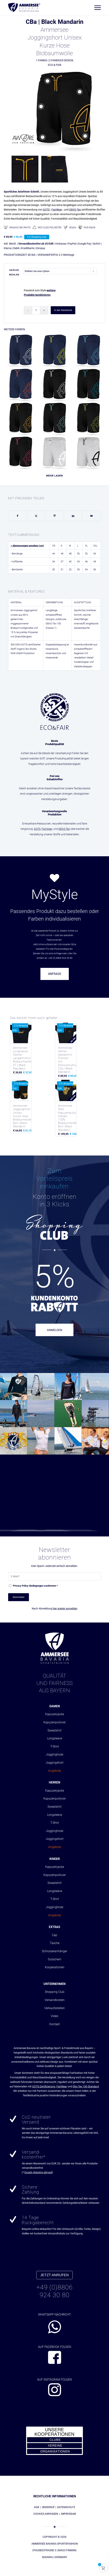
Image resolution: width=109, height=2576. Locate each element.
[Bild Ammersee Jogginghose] (56, 170)
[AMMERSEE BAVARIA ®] (45, 7)
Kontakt (54, 2024)
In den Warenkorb (63, 310)
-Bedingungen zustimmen (35, 1585)
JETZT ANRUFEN (54, 2275)
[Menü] (95, 7)
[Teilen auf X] (36, 516)
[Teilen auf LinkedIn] (73, 516)
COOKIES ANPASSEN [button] (45, 2513)
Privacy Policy (20, 1585)
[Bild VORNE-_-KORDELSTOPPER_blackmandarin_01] (26, 170)
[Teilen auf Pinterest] (54, 516)
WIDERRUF (48, 2507)
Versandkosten (55, 2000)
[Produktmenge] (36, 310)
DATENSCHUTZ (66, 2507)
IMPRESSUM (68, 2513)
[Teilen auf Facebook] (17, 516)
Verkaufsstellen (54, 2008)
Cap (54, 1935)
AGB (36, 2507)
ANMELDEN (54, 1330)
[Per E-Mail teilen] (91, 516)
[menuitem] (95, 7)
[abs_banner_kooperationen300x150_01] (54, 2441)
